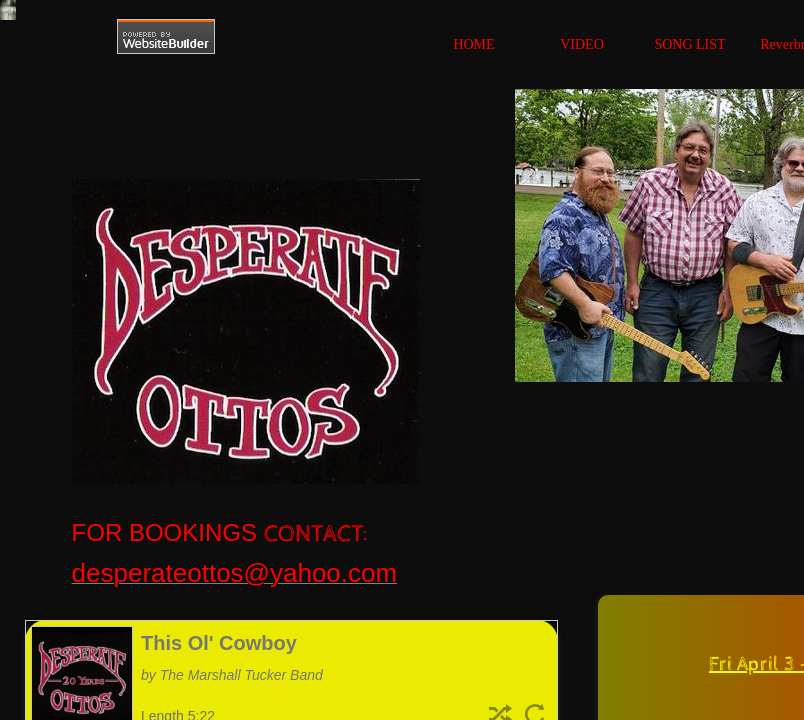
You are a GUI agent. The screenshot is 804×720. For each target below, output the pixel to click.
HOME (473, 44)
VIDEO (582, 44)
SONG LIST (689, 44)
